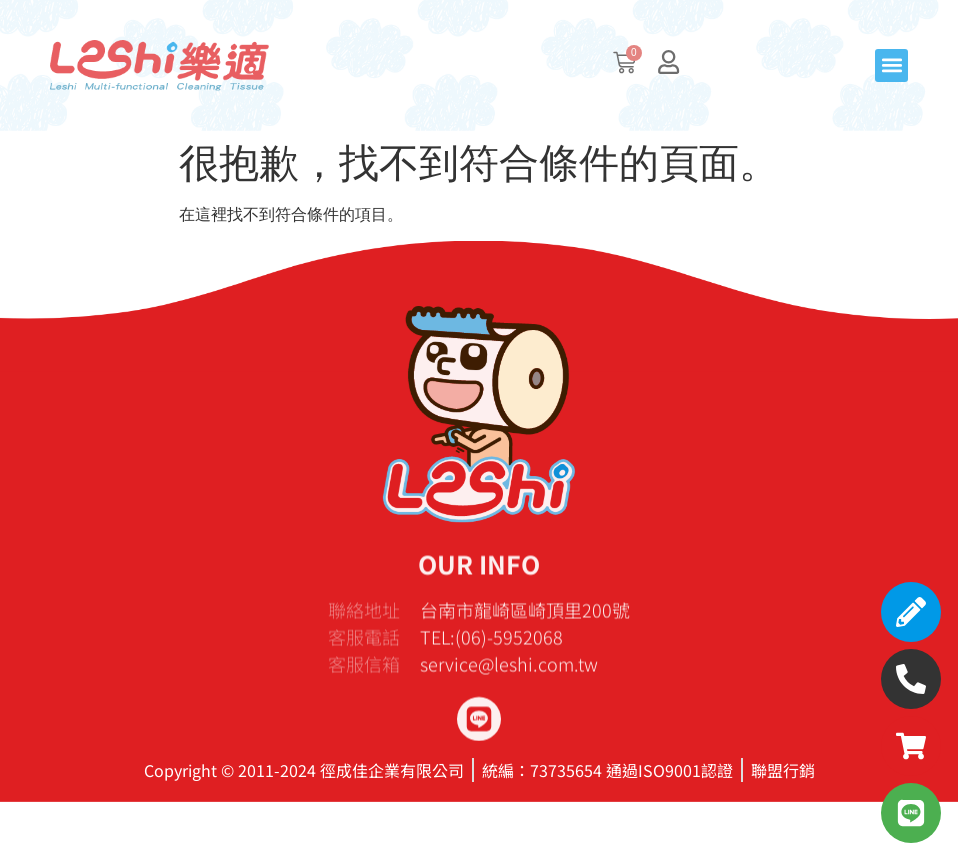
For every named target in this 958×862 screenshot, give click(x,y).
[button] (891, 65)
